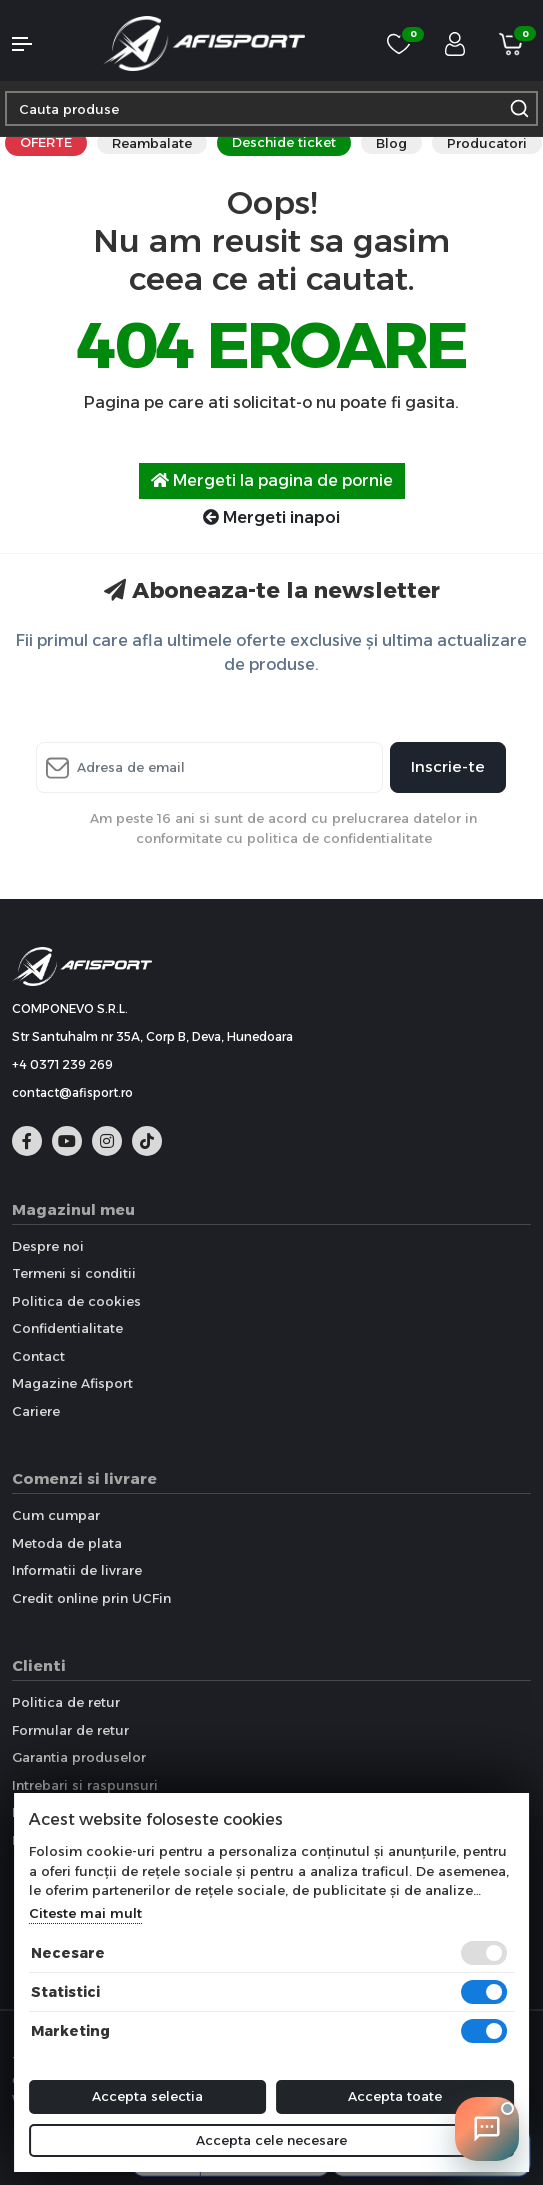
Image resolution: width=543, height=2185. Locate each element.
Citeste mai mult (85, 1913)
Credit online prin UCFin (91, 1598)
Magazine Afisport (72, 1383)
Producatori (487, 143)
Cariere (36, 1411)
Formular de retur (70, 1730)
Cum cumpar (56, 1515)
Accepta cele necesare (271, 2140)
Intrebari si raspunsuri (85, 1785)
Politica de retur (66, 1702)
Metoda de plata (67, 1543)
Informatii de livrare (77, 1570)
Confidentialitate (67, 1328)
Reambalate (152, 143)
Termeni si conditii (74, 1273)
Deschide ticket (284, 142)
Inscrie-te (448, 766)
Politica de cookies (76, 1301)
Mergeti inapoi (271, 517)
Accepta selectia (147, 2096)
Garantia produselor (79, 1757)
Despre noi (48, 1246)
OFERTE (46, 142)
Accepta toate (395, 2096)
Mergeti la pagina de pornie (272, 480)
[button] (45, 44)
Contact (38, 1356)
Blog (391, 143)
